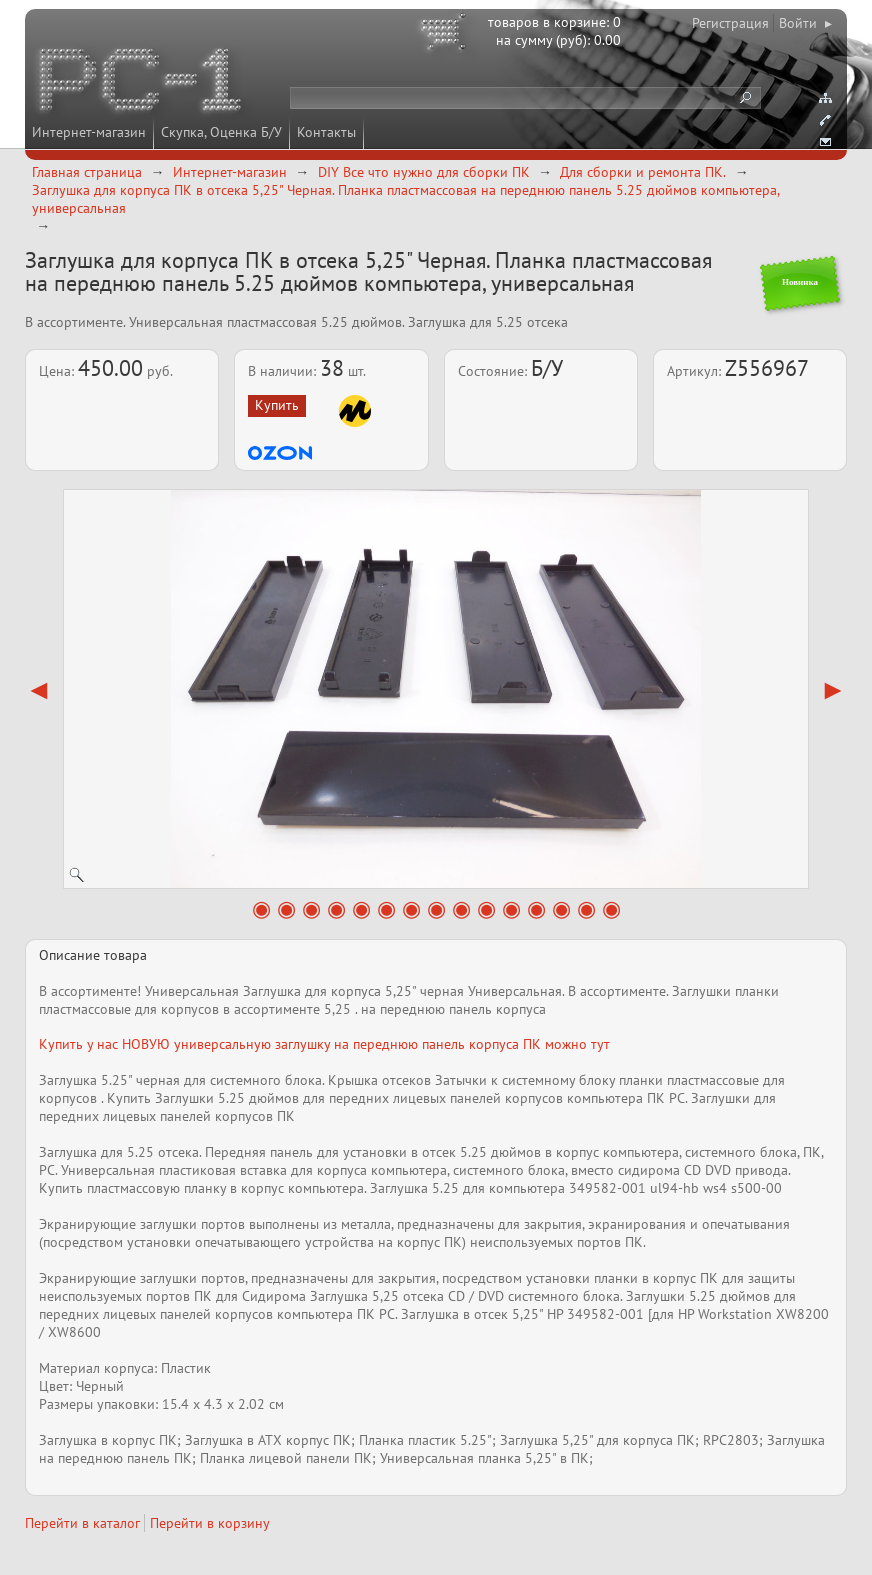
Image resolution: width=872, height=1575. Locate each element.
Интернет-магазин (89, 132)
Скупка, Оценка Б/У (221, 132)
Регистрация (730, 23)
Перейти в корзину (210, 1523)
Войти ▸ (805, 23)
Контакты (326, 132)
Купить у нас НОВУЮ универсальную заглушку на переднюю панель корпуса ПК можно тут (324, 1044)
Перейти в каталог (82, 1523)
